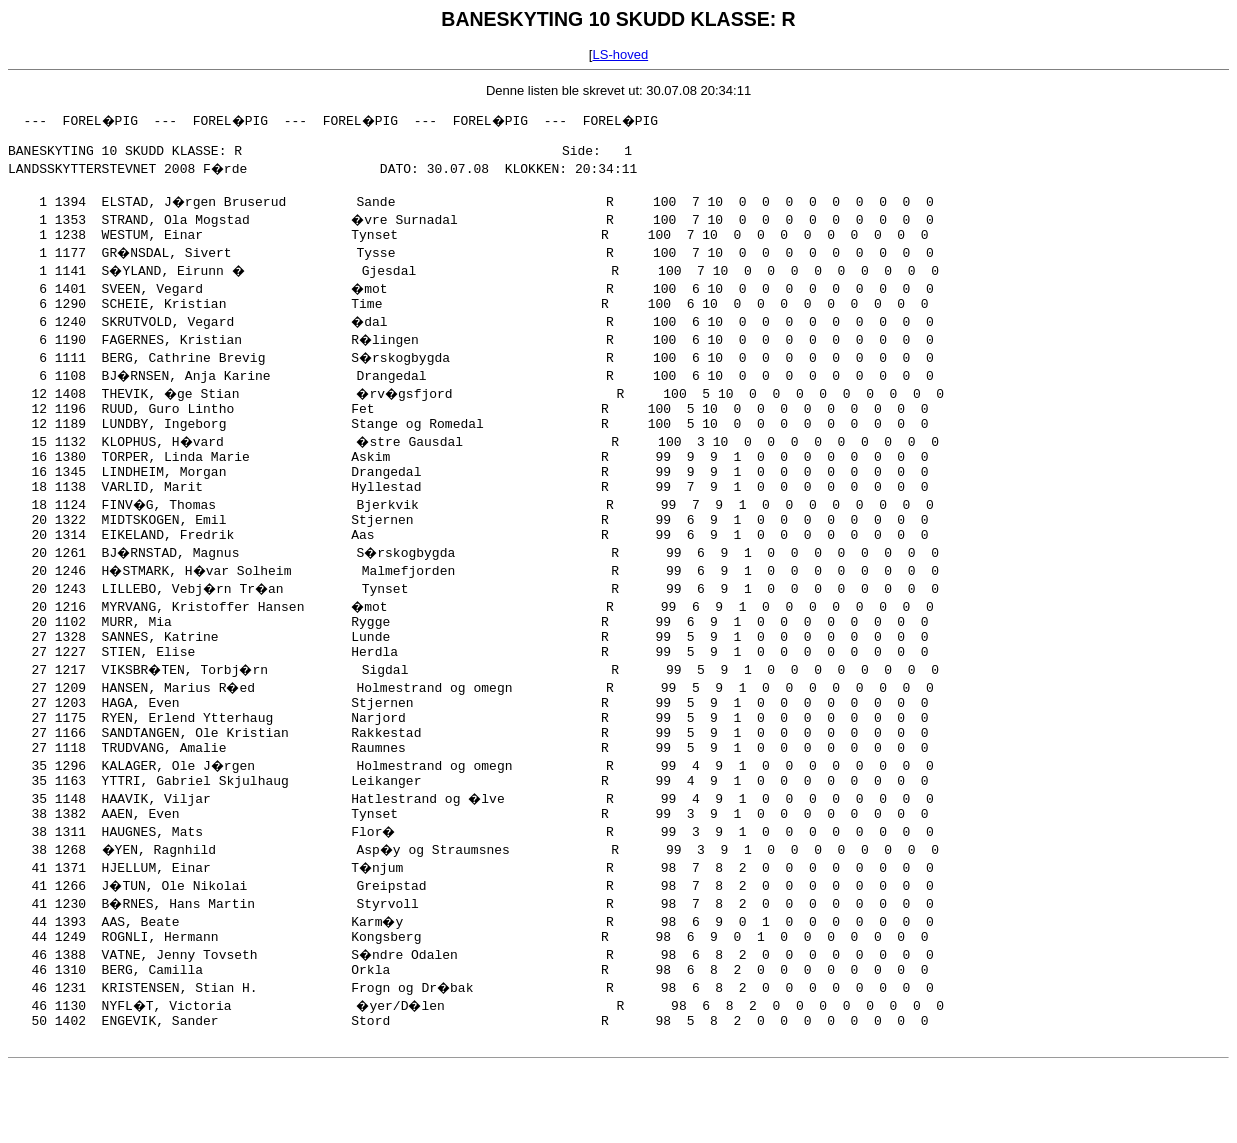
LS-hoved (620, 54)
